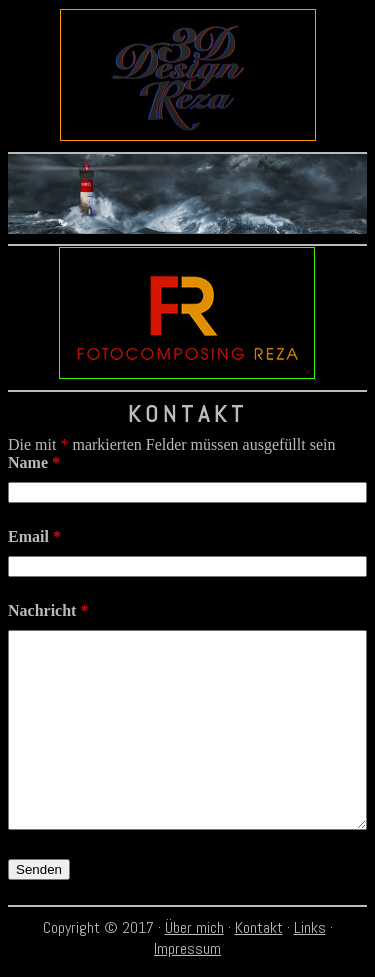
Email (34, 536)
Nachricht (48, 610)
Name (34, 462)
